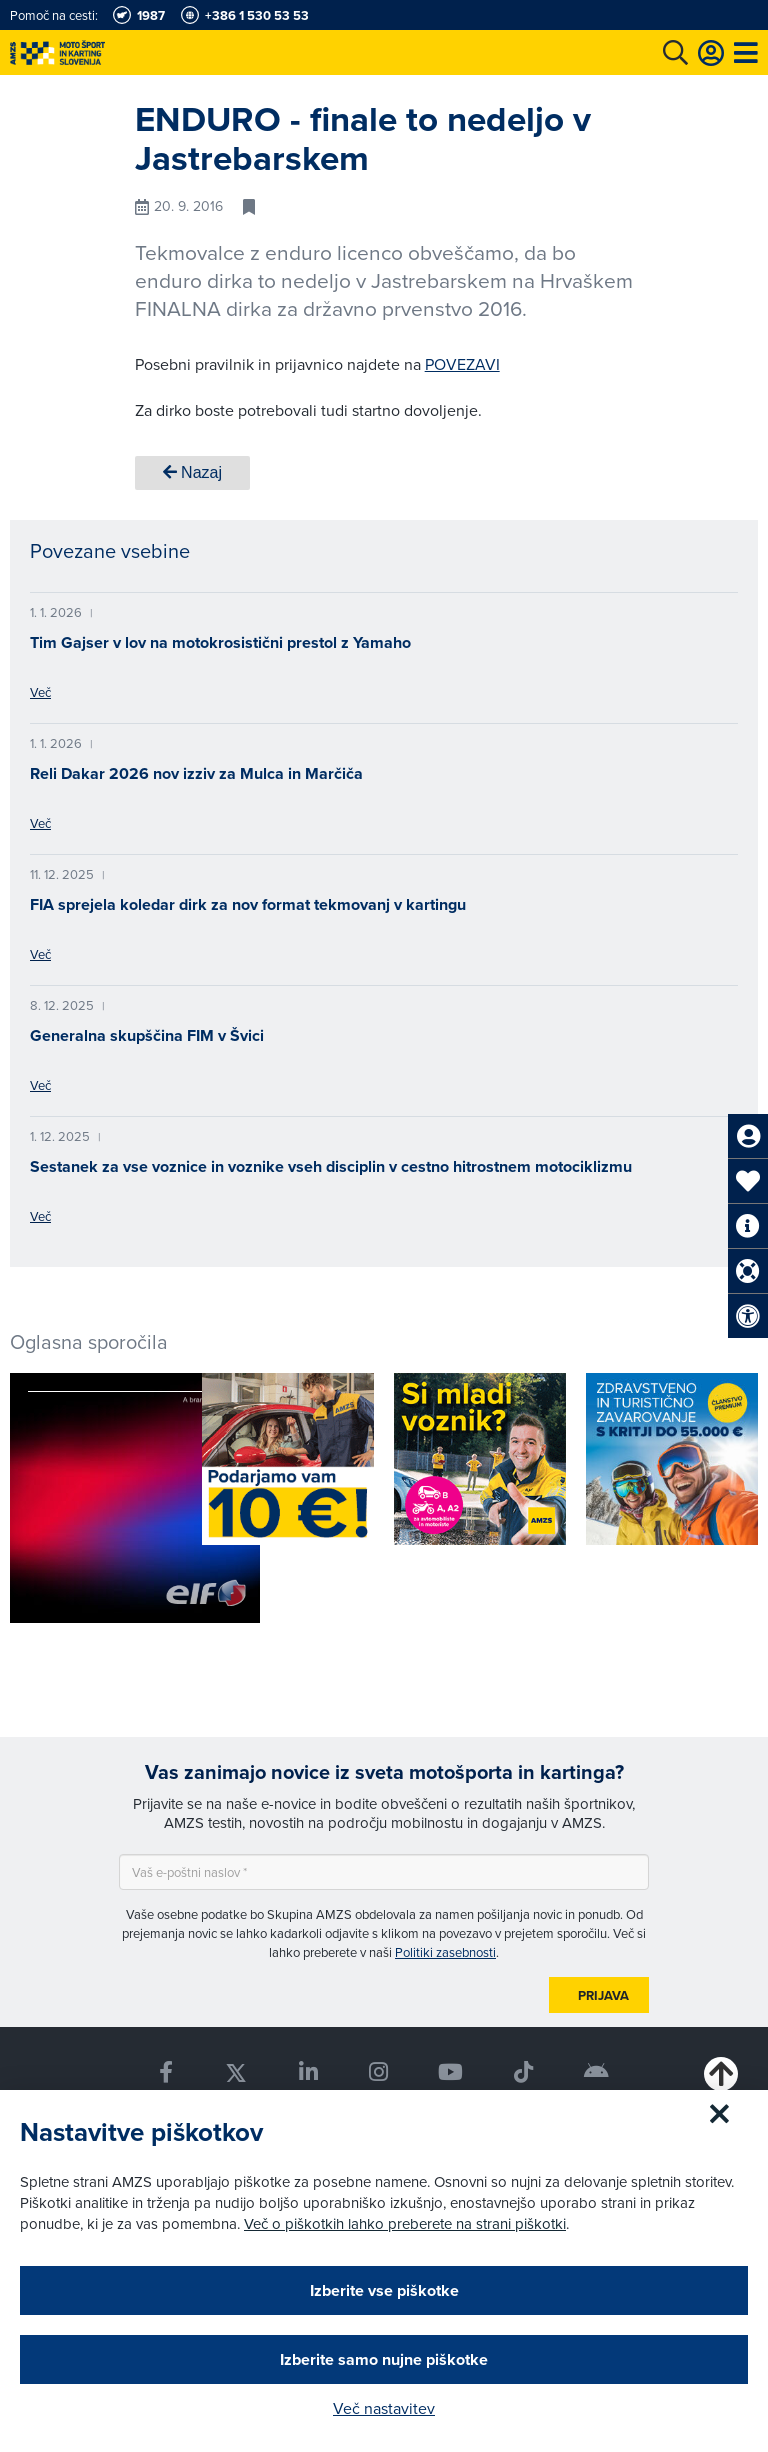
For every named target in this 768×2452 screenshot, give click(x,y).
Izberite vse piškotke (384, 2290)
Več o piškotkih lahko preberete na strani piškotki (405, 2223)
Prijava (603, 1995)
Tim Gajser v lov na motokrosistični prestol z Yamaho (220, 642)
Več (40, 692)
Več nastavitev (384, 2408)
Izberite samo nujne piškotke (384, 2359)
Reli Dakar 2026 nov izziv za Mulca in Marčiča (196, 773)
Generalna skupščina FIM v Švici (147, 1035)
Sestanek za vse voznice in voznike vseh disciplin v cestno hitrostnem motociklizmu (331, 1166)
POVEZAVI (462, 364)
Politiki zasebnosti (445, 1952)
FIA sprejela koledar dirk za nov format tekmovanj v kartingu (248, 904)
